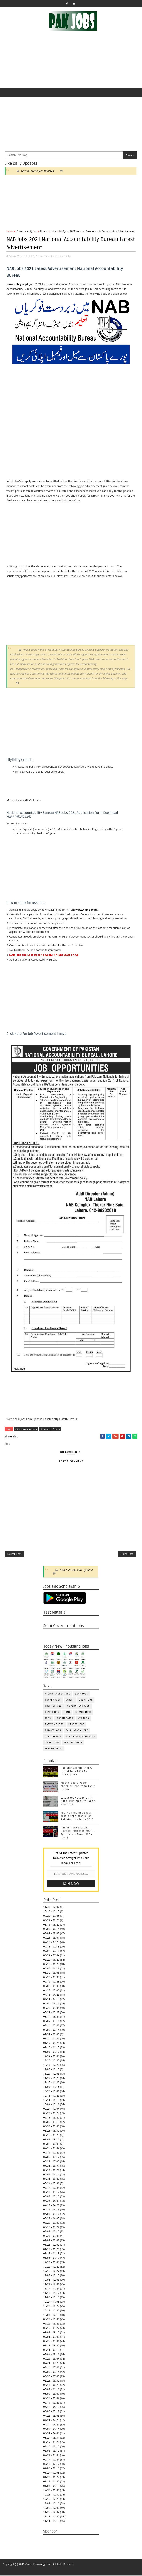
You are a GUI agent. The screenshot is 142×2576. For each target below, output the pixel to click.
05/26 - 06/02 (51, 2399)
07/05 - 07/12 (51, 2157)
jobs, (69, 255)
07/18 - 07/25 (51, 1943)
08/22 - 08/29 (51, 1921)
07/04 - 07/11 (51, 1951)
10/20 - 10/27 (51, 2306)
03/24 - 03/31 (51, 2438)
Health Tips (52, 1712)
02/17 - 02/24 (51, 2460)
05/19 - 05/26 (51, 2403)
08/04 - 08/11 (51, 2355)
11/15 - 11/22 (51, 2083)
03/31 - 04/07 (51, 2434)
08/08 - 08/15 (51, 1929)
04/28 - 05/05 (51, 2416)
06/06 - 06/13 (51, 1969)
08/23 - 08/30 (51, 2131)
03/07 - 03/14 (51, 2021)
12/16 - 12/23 (51, 2499)
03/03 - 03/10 (51, 2451)
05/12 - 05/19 (51, 2407)
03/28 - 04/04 (51, 2008)
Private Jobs (53, 1731)
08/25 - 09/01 (51, 2342)
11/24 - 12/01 (51, 2285)
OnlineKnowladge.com (38, 2565)
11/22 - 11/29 (51, 2079)
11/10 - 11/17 (51, 2293)
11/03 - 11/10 (51, 2298)
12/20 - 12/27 (51, 2061)
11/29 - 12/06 (51, 2074)
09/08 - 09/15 (51, 2333)
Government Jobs (26, 231)
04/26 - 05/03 (51, 2201)
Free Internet (54, 1706)
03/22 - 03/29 (51, 2223)
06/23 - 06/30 (51, 2381)
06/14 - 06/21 (51, 2171)
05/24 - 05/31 (51, 2184)
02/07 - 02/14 (51, 2030)
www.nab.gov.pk (17, 283)
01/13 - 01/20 (51, 2482)
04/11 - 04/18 (51, 1999)
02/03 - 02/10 (51, 2469)
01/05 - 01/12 (51, 2258)
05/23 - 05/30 (51, 1978)
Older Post (127, 1554)
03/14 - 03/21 (51, 2017)
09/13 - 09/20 (51, 2118)
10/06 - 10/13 (51, 2315)
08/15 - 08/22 (51, 1925)
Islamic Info (83, 1712)
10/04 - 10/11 (51, 2105)
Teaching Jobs (73, 1743)
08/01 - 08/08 (51, 1934)
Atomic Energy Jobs (57, 1694)
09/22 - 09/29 (51, 2324)
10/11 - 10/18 (51, 2100)
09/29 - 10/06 (51, 2320)
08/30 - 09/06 (51, 2127)
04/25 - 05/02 (51, 1991)
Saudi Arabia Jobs (77, 1731)
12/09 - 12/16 (51, 2504)
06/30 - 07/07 (51, 2377)
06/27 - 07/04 (51, 1956)
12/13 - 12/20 (51, 2065)
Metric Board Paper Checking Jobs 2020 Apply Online (78, 1787)
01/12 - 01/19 (51, 2254)
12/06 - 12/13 (51, 2070)
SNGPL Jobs (52, 1743)
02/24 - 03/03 (51, 2456)
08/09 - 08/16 (51, 2140)
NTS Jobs (83, 1719)
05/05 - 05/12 (51, 2412)
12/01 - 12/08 (51, 2280)
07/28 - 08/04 (51, 2359)
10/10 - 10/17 (51, 1912)
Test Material (53, 1749)
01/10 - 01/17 (51, 2048)
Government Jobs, (48, 255)
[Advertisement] (71, 60)
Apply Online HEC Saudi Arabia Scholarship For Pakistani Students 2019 (77, 1817)
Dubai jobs (86, 1700)
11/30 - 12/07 (51, 1908)
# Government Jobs (26, 1428)
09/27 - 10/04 (51, 2109)
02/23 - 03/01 (51, 2236)
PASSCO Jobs (76, 1725)
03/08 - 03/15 (51, 2232)
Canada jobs (53, 1700)
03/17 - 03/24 (51, 2442)
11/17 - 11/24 (51, 2289)
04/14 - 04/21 (51, 2425)
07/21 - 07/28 (51, 2364)
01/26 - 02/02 (51, 2245)
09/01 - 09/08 (51, 2337)
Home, (62, 255)
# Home (44, 1428)
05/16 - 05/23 (51, 1982)
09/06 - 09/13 (51, 2122)
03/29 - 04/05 (51, 2219)
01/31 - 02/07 (51, 2035)
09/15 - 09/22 (51, 2328)
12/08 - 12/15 (51, 2276)
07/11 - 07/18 (51, 1947)
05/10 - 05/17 (51, 2192)
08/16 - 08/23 (51, 2135)
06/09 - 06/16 (51, 2390)
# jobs (56, 1428)
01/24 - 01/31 (51, 2039)
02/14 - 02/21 (51, 2026)
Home (9, 231)
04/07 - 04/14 (51, 2429)
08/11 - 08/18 (51, 2350)
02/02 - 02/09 (51, 2241)
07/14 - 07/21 (51, 2368)
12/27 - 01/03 (51, 2057)
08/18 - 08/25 (51, 2346)
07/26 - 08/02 (51, 2149)
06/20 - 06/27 (51, 1960)
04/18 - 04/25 (51, 1995)
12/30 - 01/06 (51, 2491)
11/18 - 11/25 (51, 2517)
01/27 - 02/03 (51, 2473)
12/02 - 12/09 (51, 2508)
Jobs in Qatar (64, 1719)
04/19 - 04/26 (51, 2206)
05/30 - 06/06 (51, 1973)
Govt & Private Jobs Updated (37, 171)
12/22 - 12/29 (51, 2267)
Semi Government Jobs (80, 1737)
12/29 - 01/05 (51, 2263)
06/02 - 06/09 (51, 2394)
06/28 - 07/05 (51, 2162)
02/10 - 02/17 (51, 2464)
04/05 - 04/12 (51, 2214)
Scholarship (53, 1737)
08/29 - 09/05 (51, 1916)
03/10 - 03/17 (51, 2447)
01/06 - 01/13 (51, 2486)
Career (69, 1700)
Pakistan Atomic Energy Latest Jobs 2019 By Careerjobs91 (76, 1772)
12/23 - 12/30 (51, 2495)
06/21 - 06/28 (51, 2166)
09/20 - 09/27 (51, 2114)
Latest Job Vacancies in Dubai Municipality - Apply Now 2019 (78, 1802)
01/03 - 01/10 (51, 2052)
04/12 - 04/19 (51, 2210)
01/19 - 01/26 (51, 2250)
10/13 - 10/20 (51, 2311)
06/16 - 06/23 (51, 2385)
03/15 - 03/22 (51, 2228)
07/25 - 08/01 (51, 1938)
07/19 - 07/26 (51, 2153)
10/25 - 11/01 (51, 2092)
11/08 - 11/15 (51, 2087)
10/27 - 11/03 (51, 2302)
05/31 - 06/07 (51, 2179)
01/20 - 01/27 (51, 2477)
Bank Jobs (81, 1694)
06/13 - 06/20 (51, 1964)
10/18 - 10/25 (51, 2096)
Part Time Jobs (54, 1725)
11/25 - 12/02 (51, 2513)
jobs (53, 231)
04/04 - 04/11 (51, 2004)
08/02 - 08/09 (51, 2144)
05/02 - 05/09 (51, 1986)
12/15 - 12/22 (51, 2271)
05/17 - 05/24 (51, 2188)
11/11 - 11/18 (51, 2521)
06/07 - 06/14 (51, 2175)
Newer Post (14, 1554)
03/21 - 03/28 (51, 2013)
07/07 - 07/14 (51, 2372)
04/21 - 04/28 (51, 2421)
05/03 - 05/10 (51, 2197)
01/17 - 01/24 (51, 2043)
